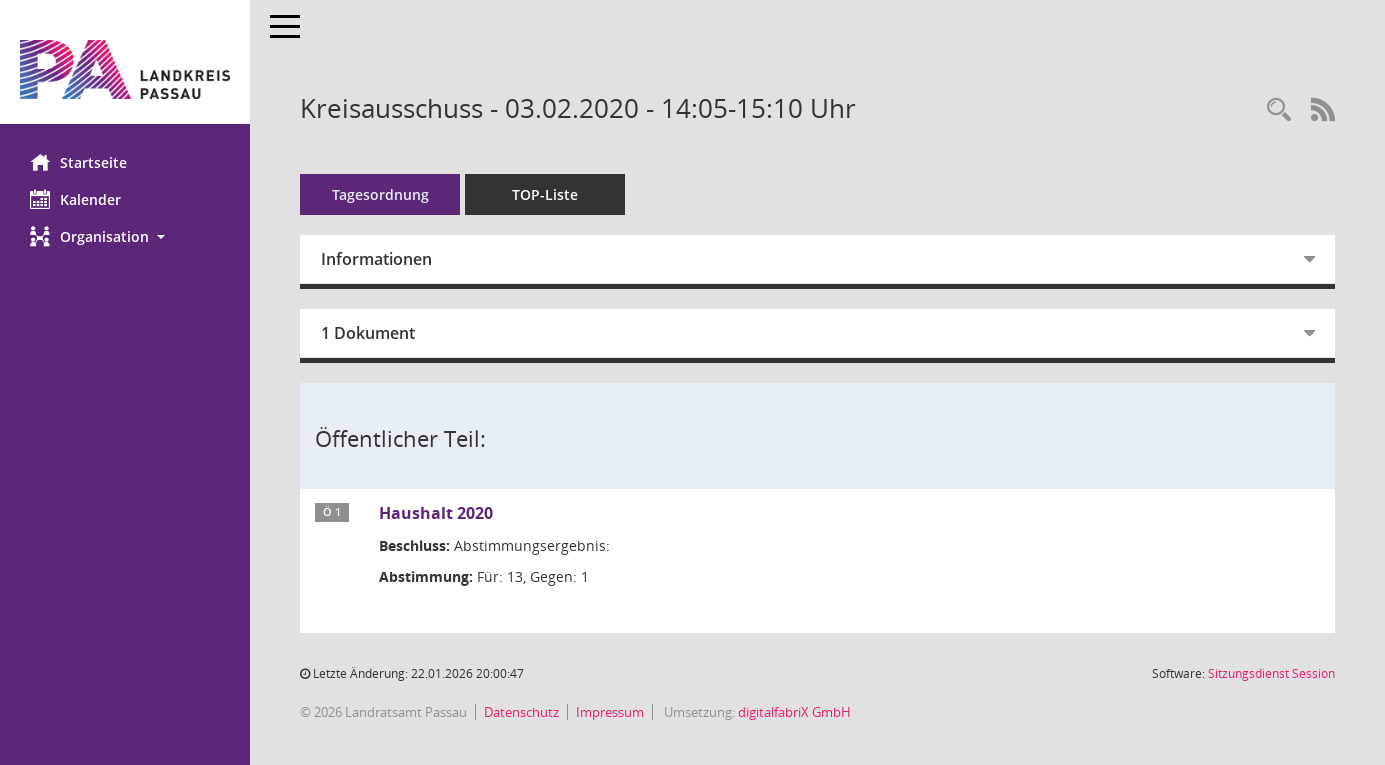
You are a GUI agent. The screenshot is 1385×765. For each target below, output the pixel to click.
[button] (125, 236)
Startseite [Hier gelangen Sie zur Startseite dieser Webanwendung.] (78, 162)
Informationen (376, 259)
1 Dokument (368, 333)
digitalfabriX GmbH (794, 712)
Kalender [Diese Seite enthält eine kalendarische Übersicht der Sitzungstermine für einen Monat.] (75, 199)
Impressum (610, 712)
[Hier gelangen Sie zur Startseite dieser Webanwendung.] (125, 69)
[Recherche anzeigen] (1279, 110)
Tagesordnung (380, 194)
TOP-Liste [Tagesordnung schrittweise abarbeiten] (545, 194)
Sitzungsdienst (1271, 673)
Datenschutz (521, 712)
